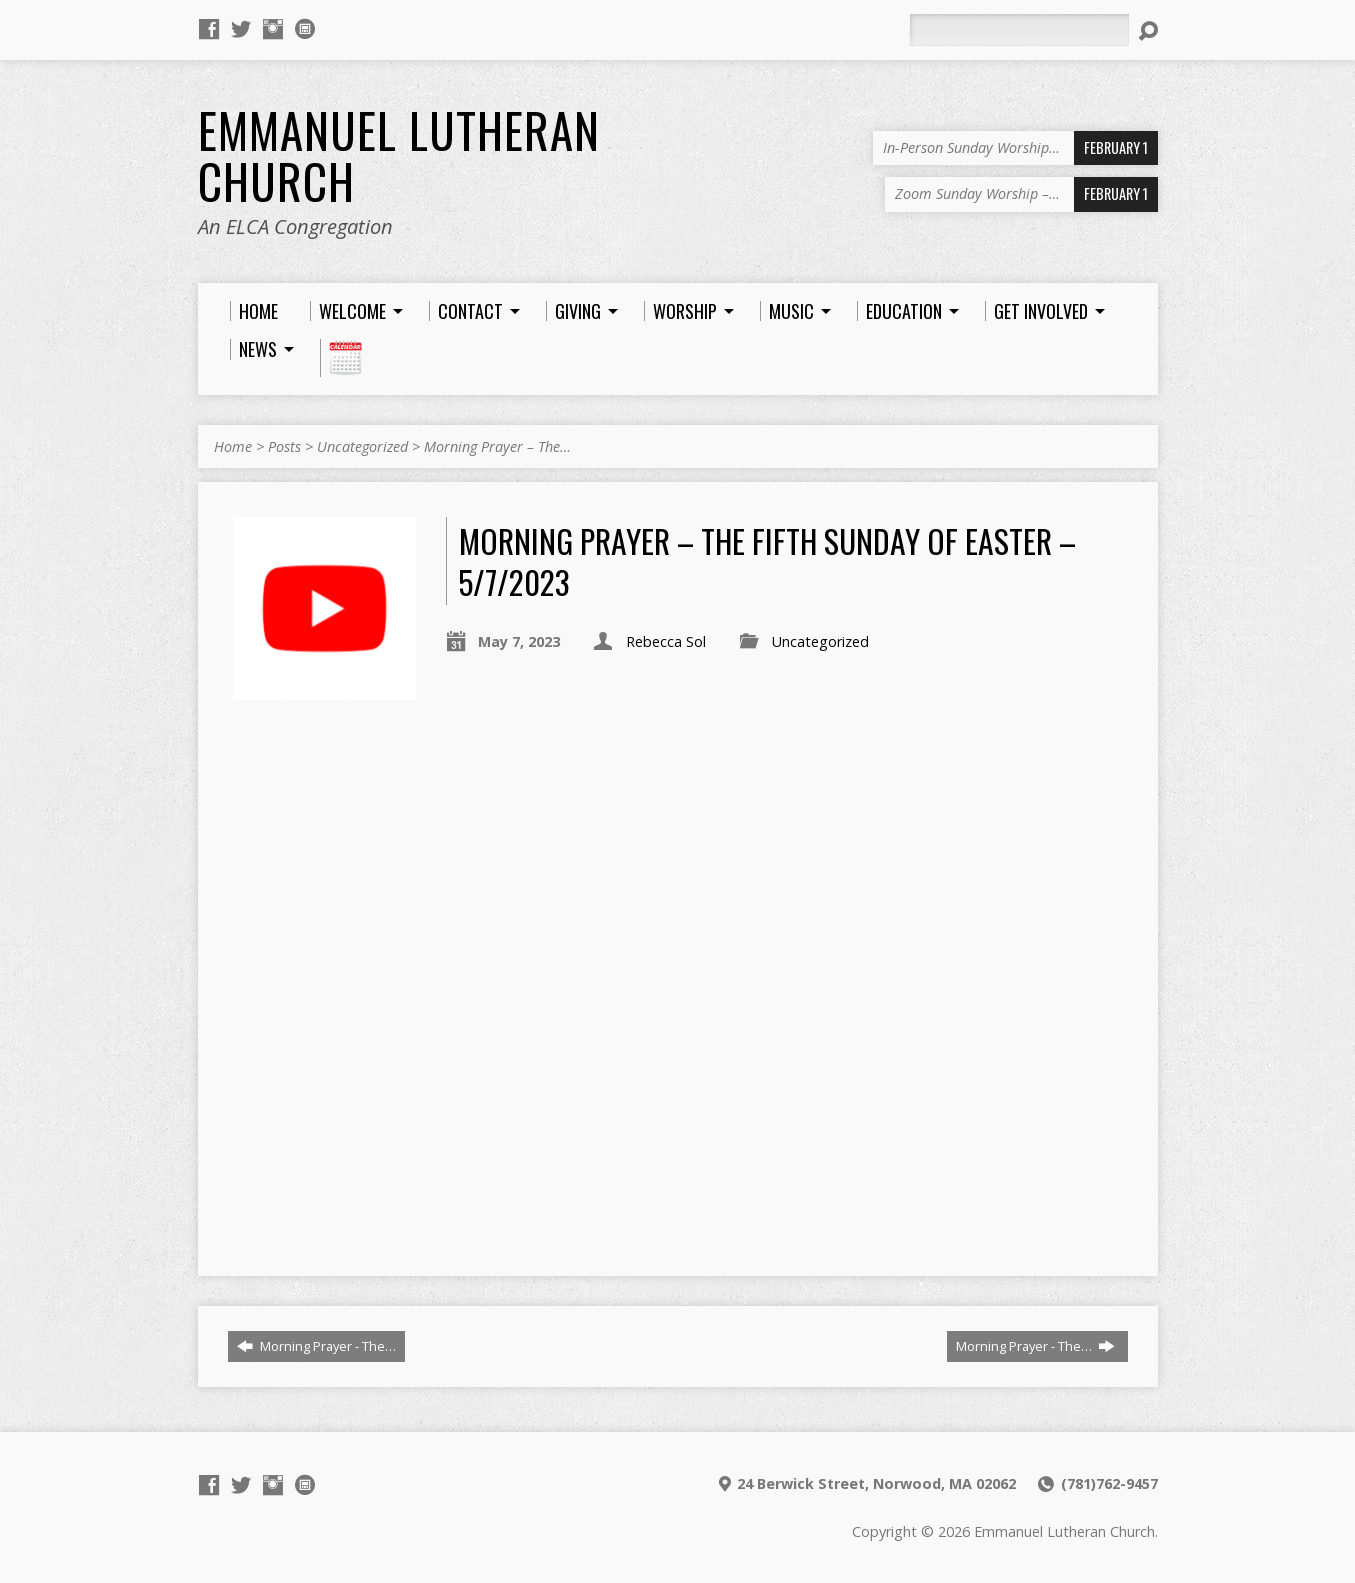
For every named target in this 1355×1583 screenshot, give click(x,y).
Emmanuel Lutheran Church (399, 155)
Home (233, 446)
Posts (284, 446)
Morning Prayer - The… (316, 1346)
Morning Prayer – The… (497, 446)
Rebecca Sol (666, 641)
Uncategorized (362, 446)
